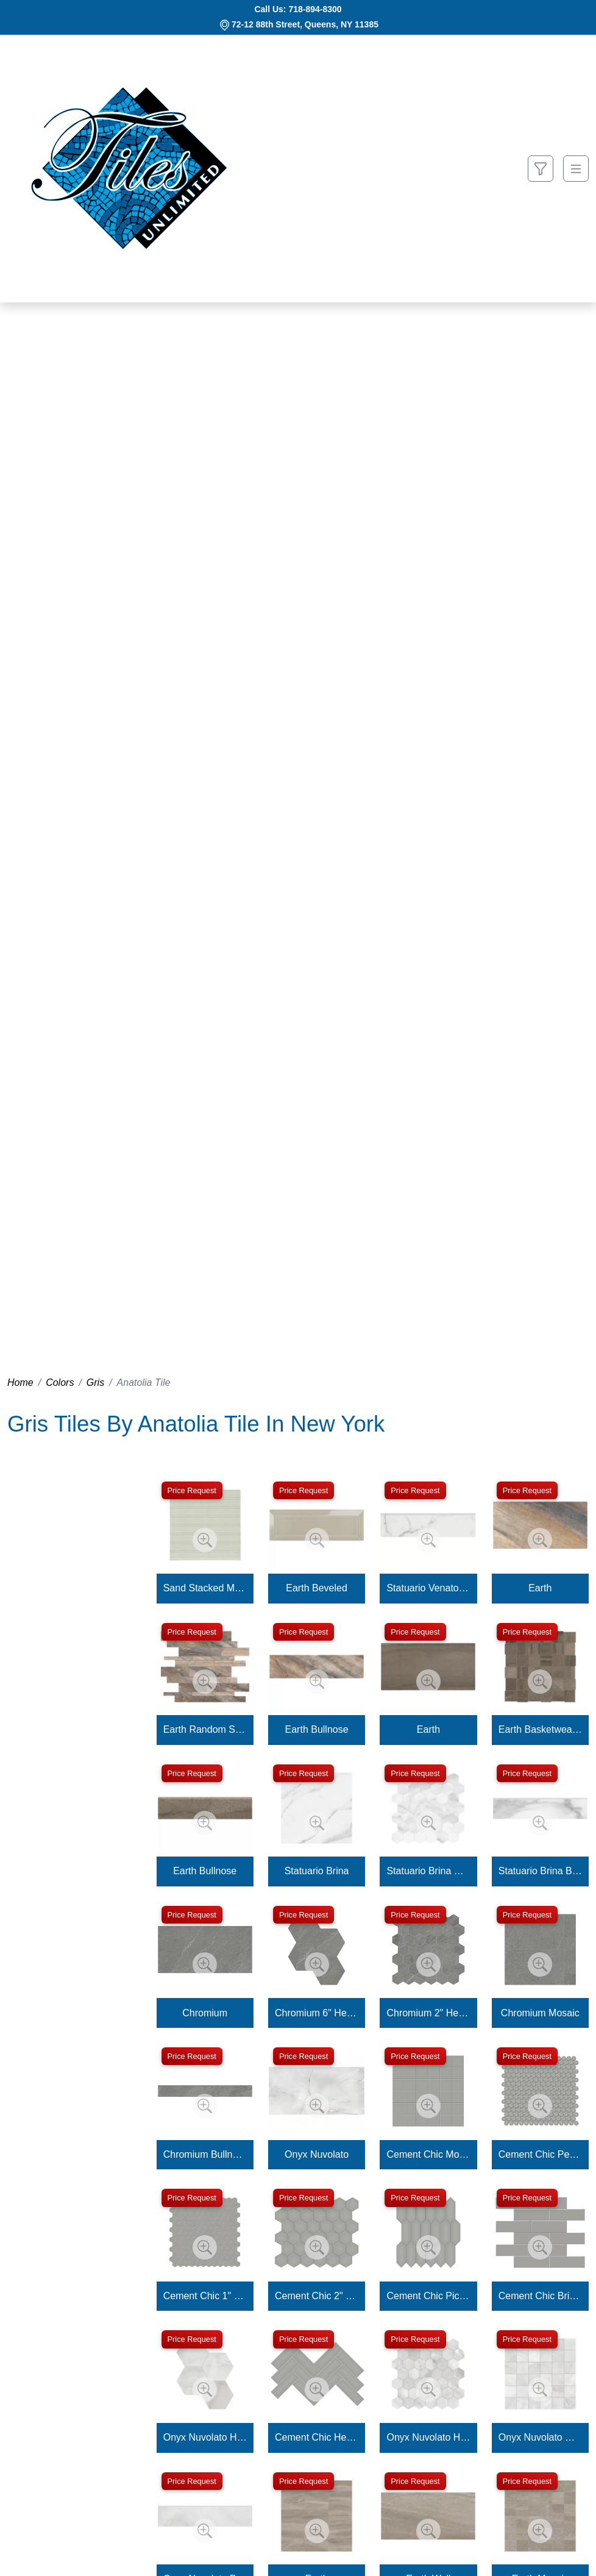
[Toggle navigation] (576, 168)
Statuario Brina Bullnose (540, 1871)
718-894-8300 (314, 9)
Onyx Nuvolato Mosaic (540, 2437)
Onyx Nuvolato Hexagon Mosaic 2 (428, 2437)
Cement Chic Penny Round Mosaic (540, 2154)
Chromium (204, 2013)
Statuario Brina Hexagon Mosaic (428, 1871)
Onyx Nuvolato (317, 2154)
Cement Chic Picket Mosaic (428, 2296)
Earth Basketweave (540, 1729)
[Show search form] (540, 168)
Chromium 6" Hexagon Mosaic (316, 2013)
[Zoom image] (205, 1540)
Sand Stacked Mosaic (205, 1588)
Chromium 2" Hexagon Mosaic (428, 2013)
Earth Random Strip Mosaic (205, 1729)
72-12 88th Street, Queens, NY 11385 (305, 24)
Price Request (192, 1490)
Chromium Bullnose (205, 2154)
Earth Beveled (316, 1588)
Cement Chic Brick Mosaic (540, 2296)
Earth (540, 1588)
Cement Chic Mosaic (428, 2154)
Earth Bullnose (317, 1729)
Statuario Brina (317, 1871)
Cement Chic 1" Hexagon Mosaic (205, 2296)
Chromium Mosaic (540, 2013)
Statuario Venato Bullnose (428, 1588)
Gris (95, 1382)
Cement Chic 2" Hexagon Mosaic (316, 2296)
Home (20, 1382)
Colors (60, 1382)
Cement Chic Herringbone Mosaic (316, 2437)
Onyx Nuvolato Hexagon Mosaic (205, 2437)
